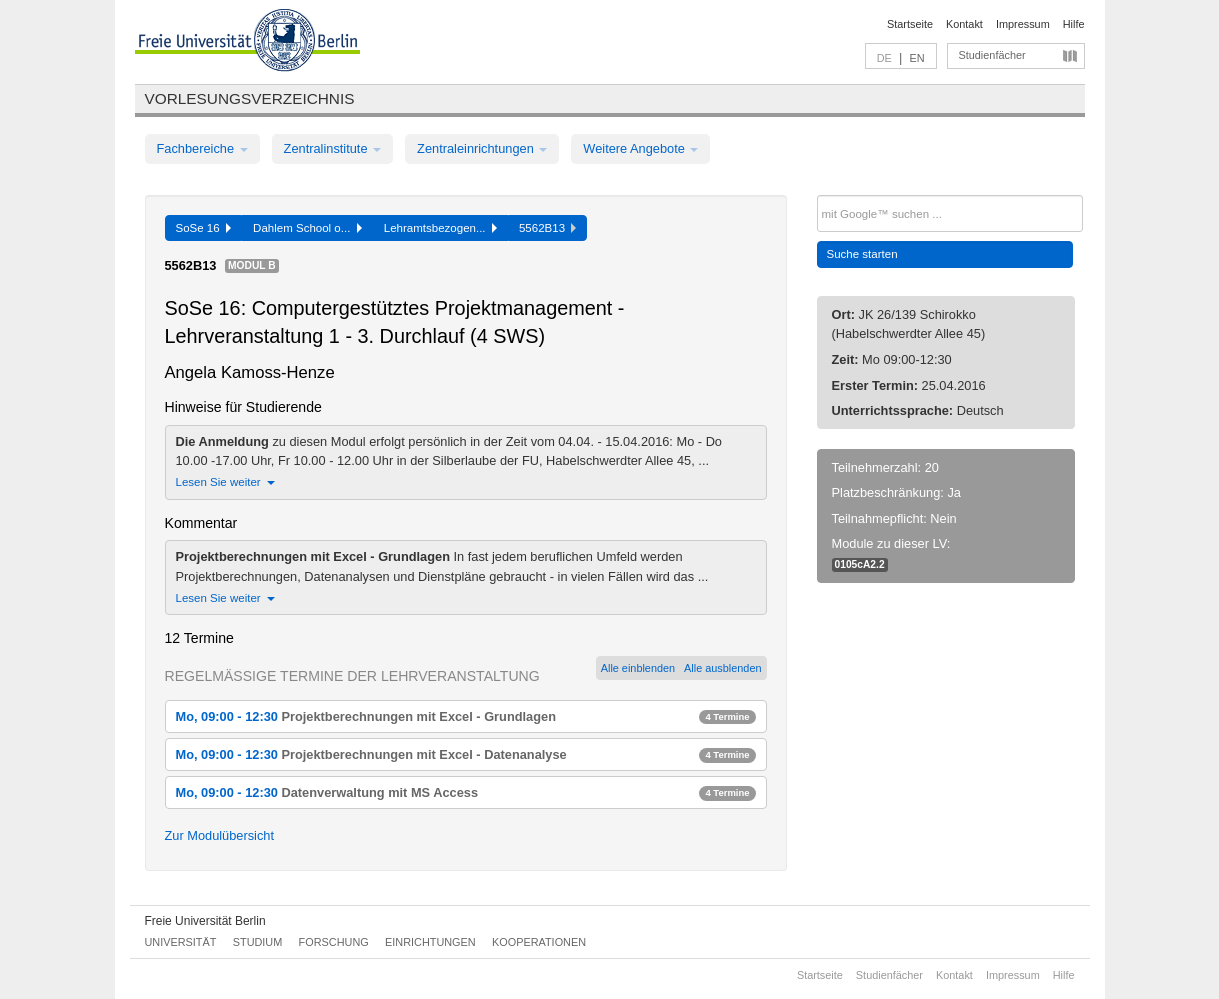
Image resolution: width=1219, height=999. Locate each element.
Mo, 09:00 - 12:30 (466, 716)
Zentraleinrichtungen (482, 148)
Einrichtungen (430, 942)
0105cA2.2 (860, 564)
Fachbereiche (202, 148)
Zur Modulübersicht (220, 835)
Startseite (910, 24)
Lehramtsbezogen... (440, 228)
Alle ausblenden (722, 668)
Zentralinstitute (333, 148)
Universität (181, 942)
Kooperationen (539, 942)
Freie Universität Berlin (205, 921)
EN (916, 58)
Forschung (334, 942)
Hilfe (1074, 24)
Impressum (1023, 24)
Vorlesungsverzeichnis (250, 98)
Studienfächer (992, 55)
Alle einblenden (638, 668)
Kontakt (964, 24)
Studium (258, 942)
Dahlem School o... (307, 228)
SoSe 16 (204, 228)
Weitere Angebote (640, 148)
